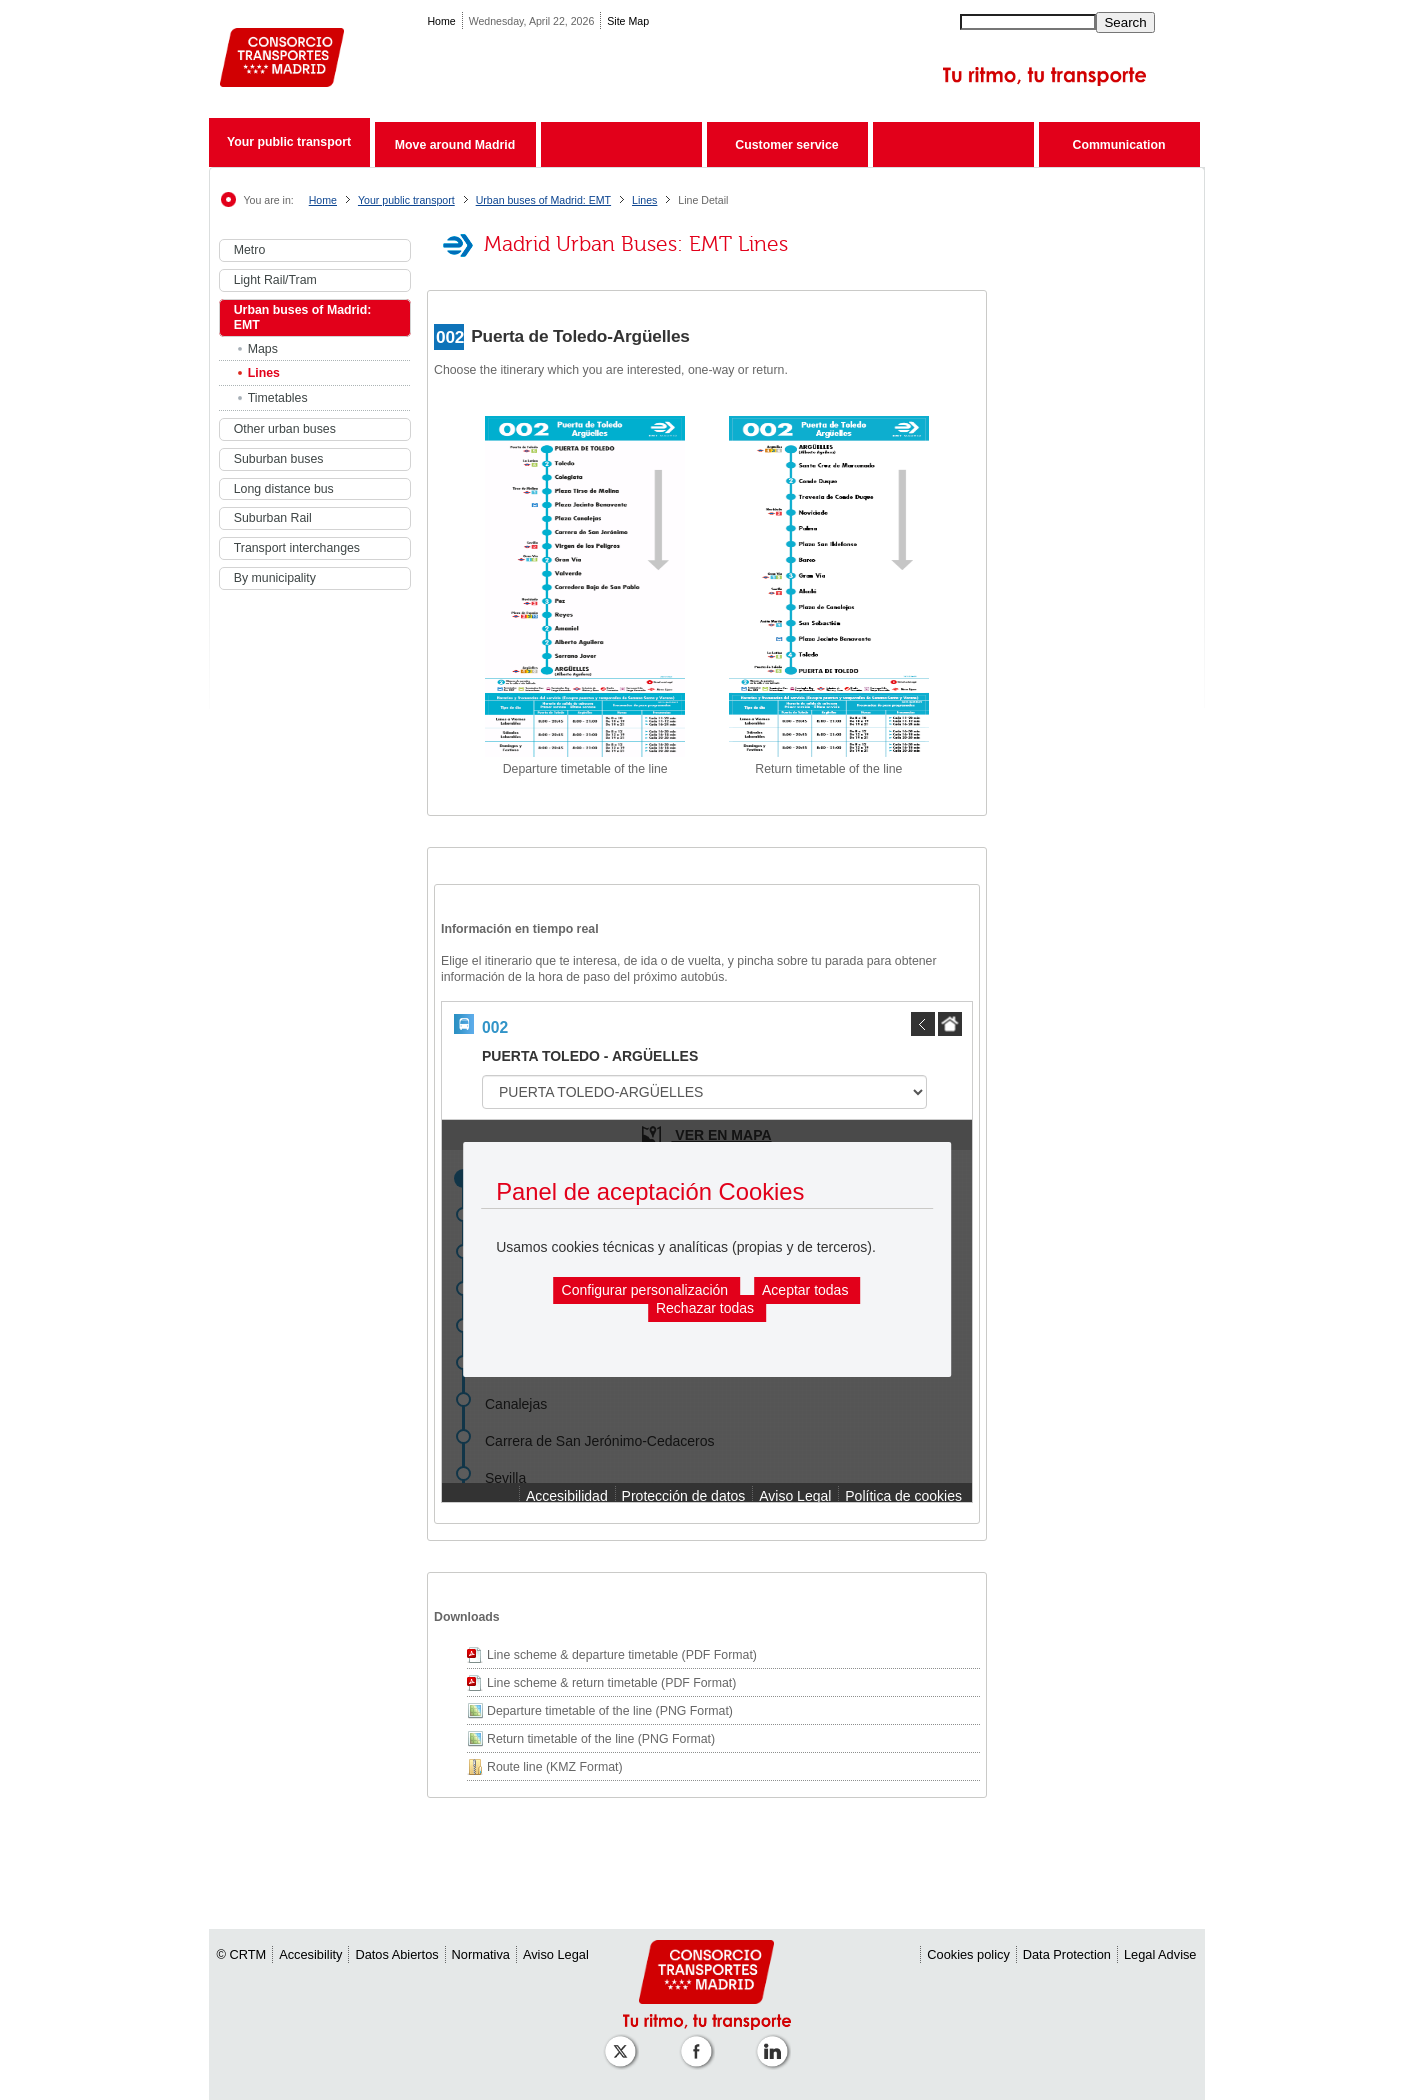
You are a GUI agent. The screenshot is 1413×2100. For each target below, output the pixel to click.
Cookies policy (968, 1954)
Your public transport (289, 142)
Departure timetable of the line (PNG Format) (610, 1711)
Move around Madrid (455, 145)
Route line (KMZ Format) (555, 1767)
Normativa (481, 1954)
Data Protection (1067, 1954)
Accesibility (310, 1954)
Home (441, 21)
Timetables (278, 398)
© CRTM (242, 1954)
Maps (263, 349)
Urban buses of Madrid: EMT (543, 200)
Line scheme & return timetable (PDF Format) (611, 1683)
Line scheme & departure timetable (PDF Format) (622, 1655)
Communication (1119, 145)
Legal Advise (1160, 1954)
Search (1125, 22)
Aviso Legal (556, 1954)
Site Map (628, 21)
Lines (644, 200)
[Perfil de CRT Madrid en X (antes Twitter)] (624, 2041)
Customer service (786, 145)
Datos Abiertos (396, 1954)
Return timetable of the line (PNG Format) (601, 1739)
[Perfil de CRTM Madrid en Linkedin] (776, 2041)
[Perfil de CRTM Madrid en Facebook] (700, 2041)
